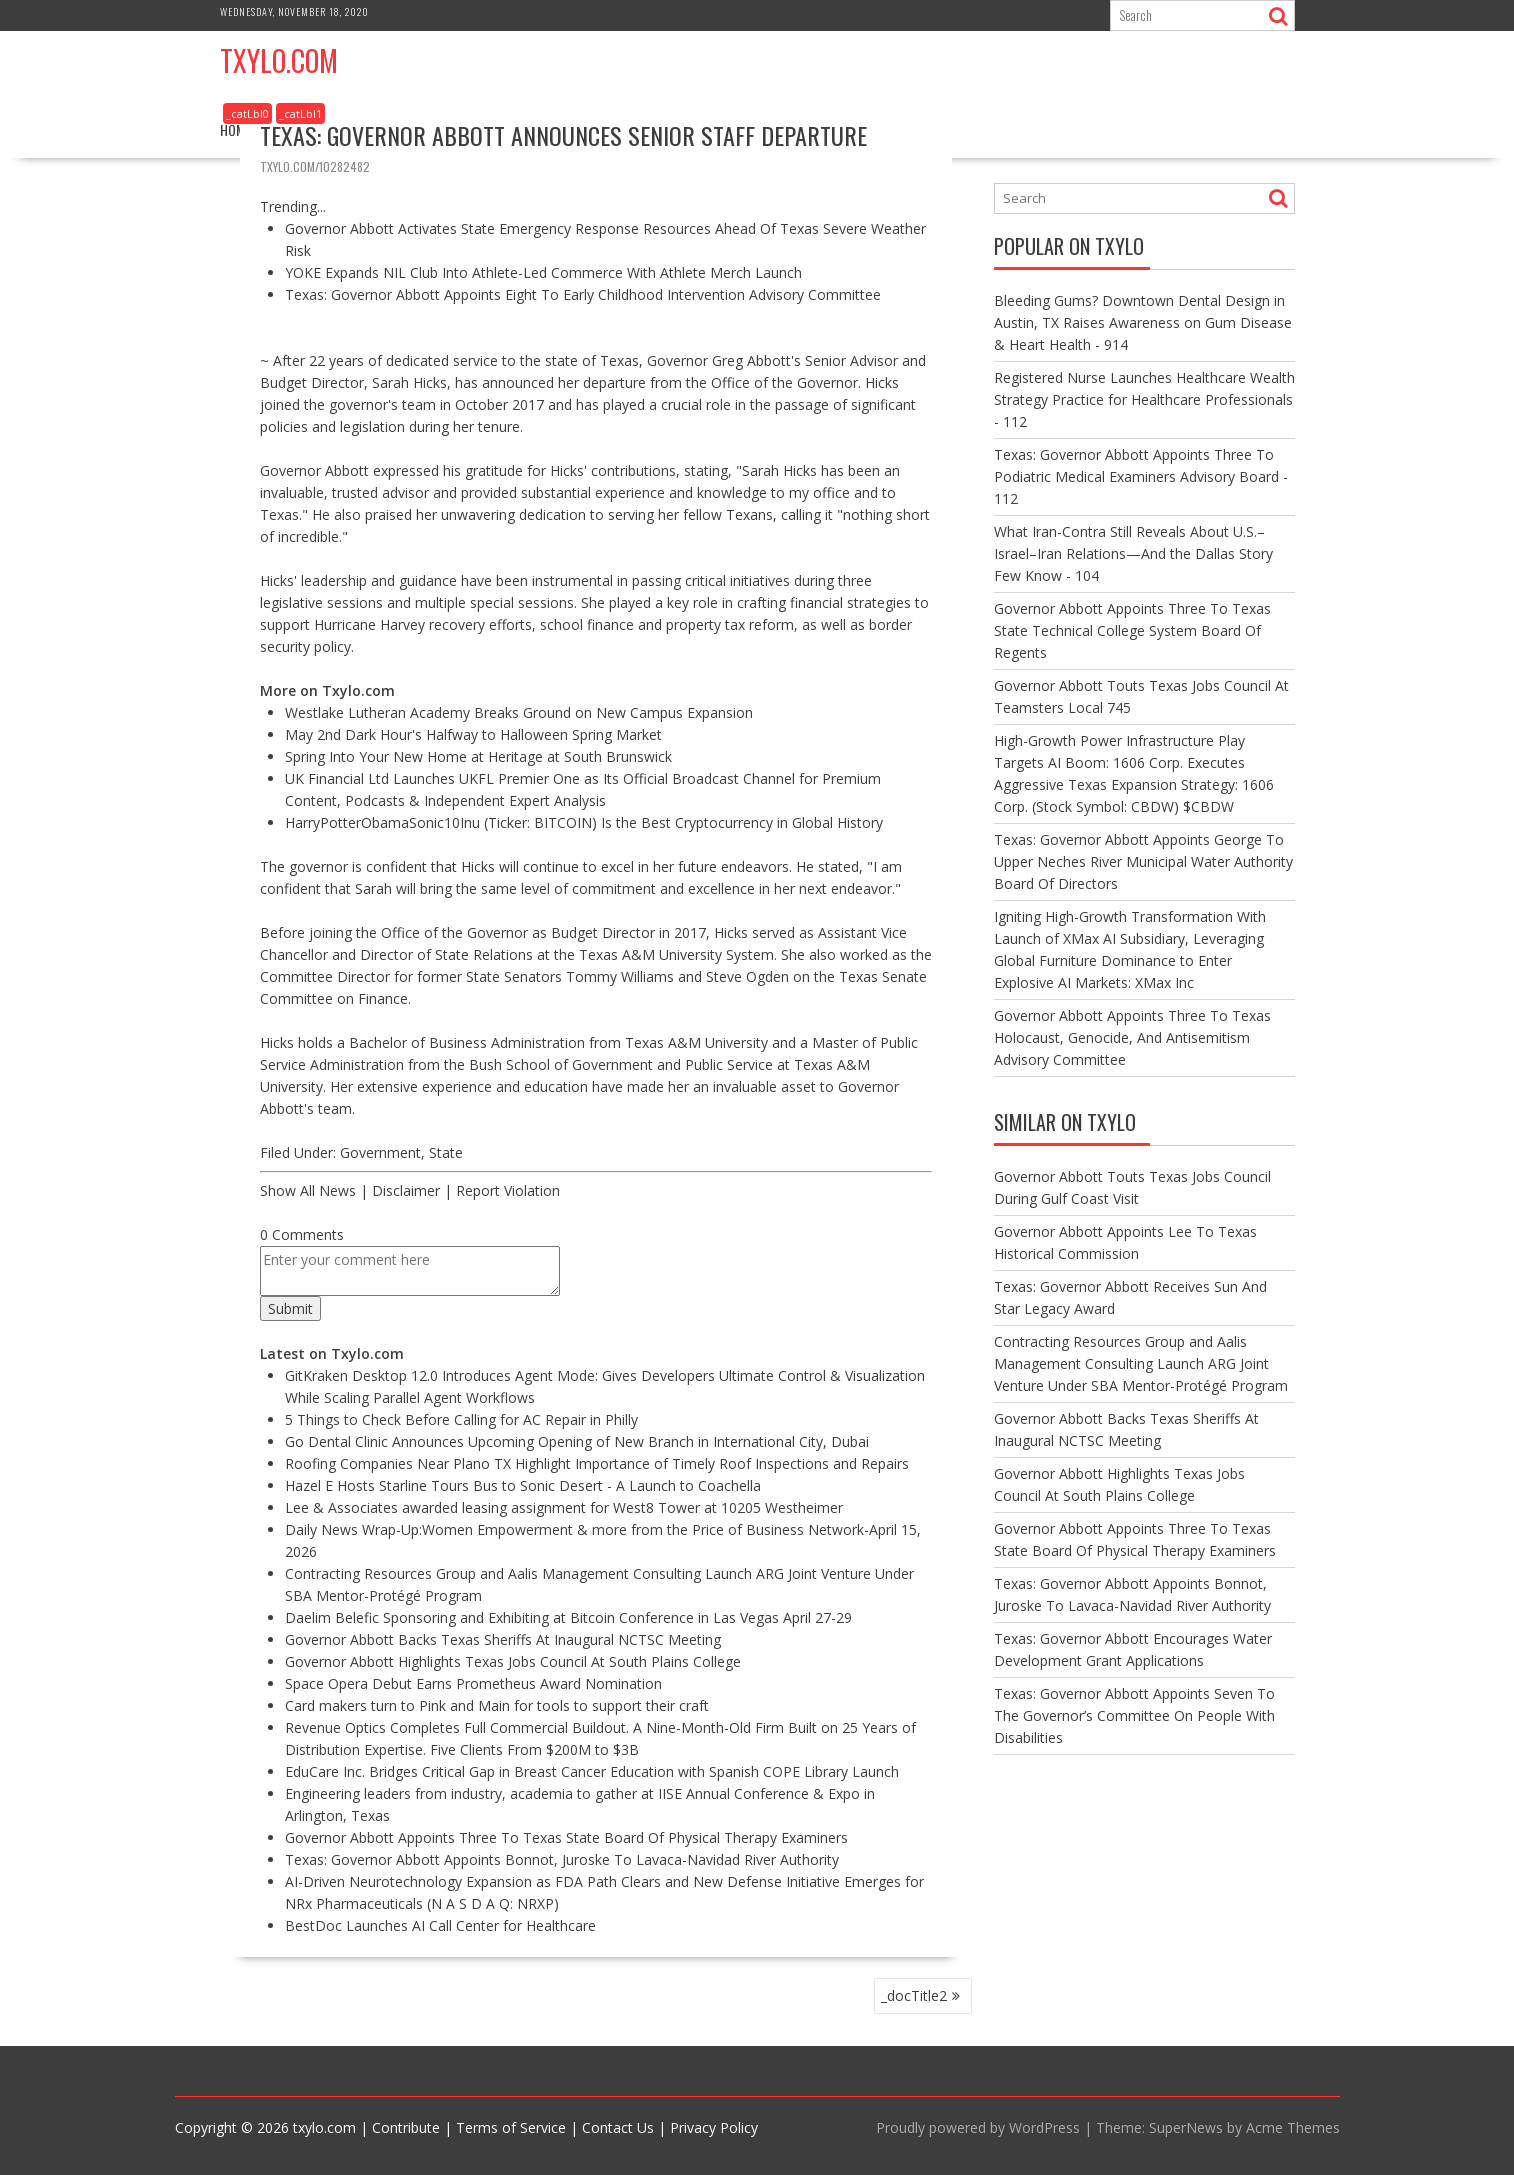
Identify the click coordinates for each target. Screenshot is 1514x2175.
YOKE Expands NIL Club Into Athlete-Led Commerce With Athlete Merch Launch (543, 272)
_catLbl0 (247, 113)
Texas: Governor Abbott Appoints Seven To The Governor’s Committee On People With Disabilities (1134, 1715)
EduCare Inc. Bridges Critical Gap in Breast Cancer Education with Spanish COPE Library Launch (592, 1771)
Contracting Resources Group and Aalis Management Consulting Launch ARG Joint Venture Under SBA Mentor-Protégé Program (1141, 1363)
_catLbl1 (300, 113)
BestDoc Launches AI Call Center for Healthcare (440, 1925)
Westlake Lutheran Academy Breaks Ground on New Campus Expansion (519, 712)
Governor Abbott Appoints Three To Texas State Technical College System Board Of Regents (1132, 630)
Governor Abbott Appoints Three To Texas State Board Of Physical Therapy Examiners (566, 1837)
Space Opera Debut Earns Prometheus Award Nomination (473, 1683)
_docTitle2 (914, 1995)
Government (380, 1152)
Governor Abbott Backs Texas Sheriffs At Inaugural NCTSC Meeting (503, 1639)
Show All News (308, 1190)
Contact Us (618, 2127)
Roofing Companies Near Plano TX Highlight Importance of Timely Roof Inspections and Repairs (597, 1463)
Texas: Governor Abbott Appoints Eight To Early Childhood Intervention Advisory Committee (583, 294)
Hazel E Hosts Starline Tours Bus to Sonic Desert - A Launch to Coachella (523, 1485)
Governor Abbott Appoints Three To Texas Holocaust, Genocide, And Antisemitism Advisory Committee (1132, 1037)
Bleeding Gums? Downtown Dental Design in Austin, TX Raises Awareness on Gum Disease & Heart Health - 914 (1143, 322)
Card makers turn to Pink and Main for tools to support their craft (497, 1705)
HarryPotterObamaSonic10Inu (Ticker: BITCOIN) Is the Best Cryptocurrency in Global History (584, 822)
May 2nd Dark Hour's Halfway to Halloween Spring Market (473, 734)
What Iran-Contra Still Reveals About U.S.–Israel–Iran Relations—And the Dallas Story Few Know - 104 (1133, 553)
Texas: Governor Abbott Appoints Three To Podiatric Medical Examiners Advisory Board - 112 (1141, 476)
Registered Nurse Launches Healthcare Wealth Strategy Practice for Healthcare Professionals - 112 (1144, 399)
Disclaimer (406, 1190)
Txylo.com (279, 60)
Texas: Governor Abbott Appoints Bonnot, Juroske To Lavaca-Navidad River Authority (562, 1859)
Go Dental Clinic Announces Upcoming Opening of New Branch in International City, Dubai (577, 1441)
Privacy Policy (714, 2127)
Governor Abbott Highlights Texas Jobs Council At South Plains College (513, 1661)
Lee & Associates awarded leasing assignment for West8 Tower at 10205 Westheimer (564, 1507)
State (446, 1152)
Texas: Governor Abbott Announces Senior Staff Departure (563, 135)
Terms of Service (511, 2127)
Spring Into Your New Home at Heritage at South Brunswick (478, 756)
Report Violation (508, 1190)
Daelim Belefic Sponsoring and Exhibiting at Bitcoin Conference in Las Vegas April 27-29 (568, 1617)
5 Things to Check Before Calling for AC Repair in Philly (461, 1419)
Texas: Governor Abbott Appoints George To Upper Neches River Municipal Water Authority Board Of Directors (1143, 861)
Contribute (406, 2127)
